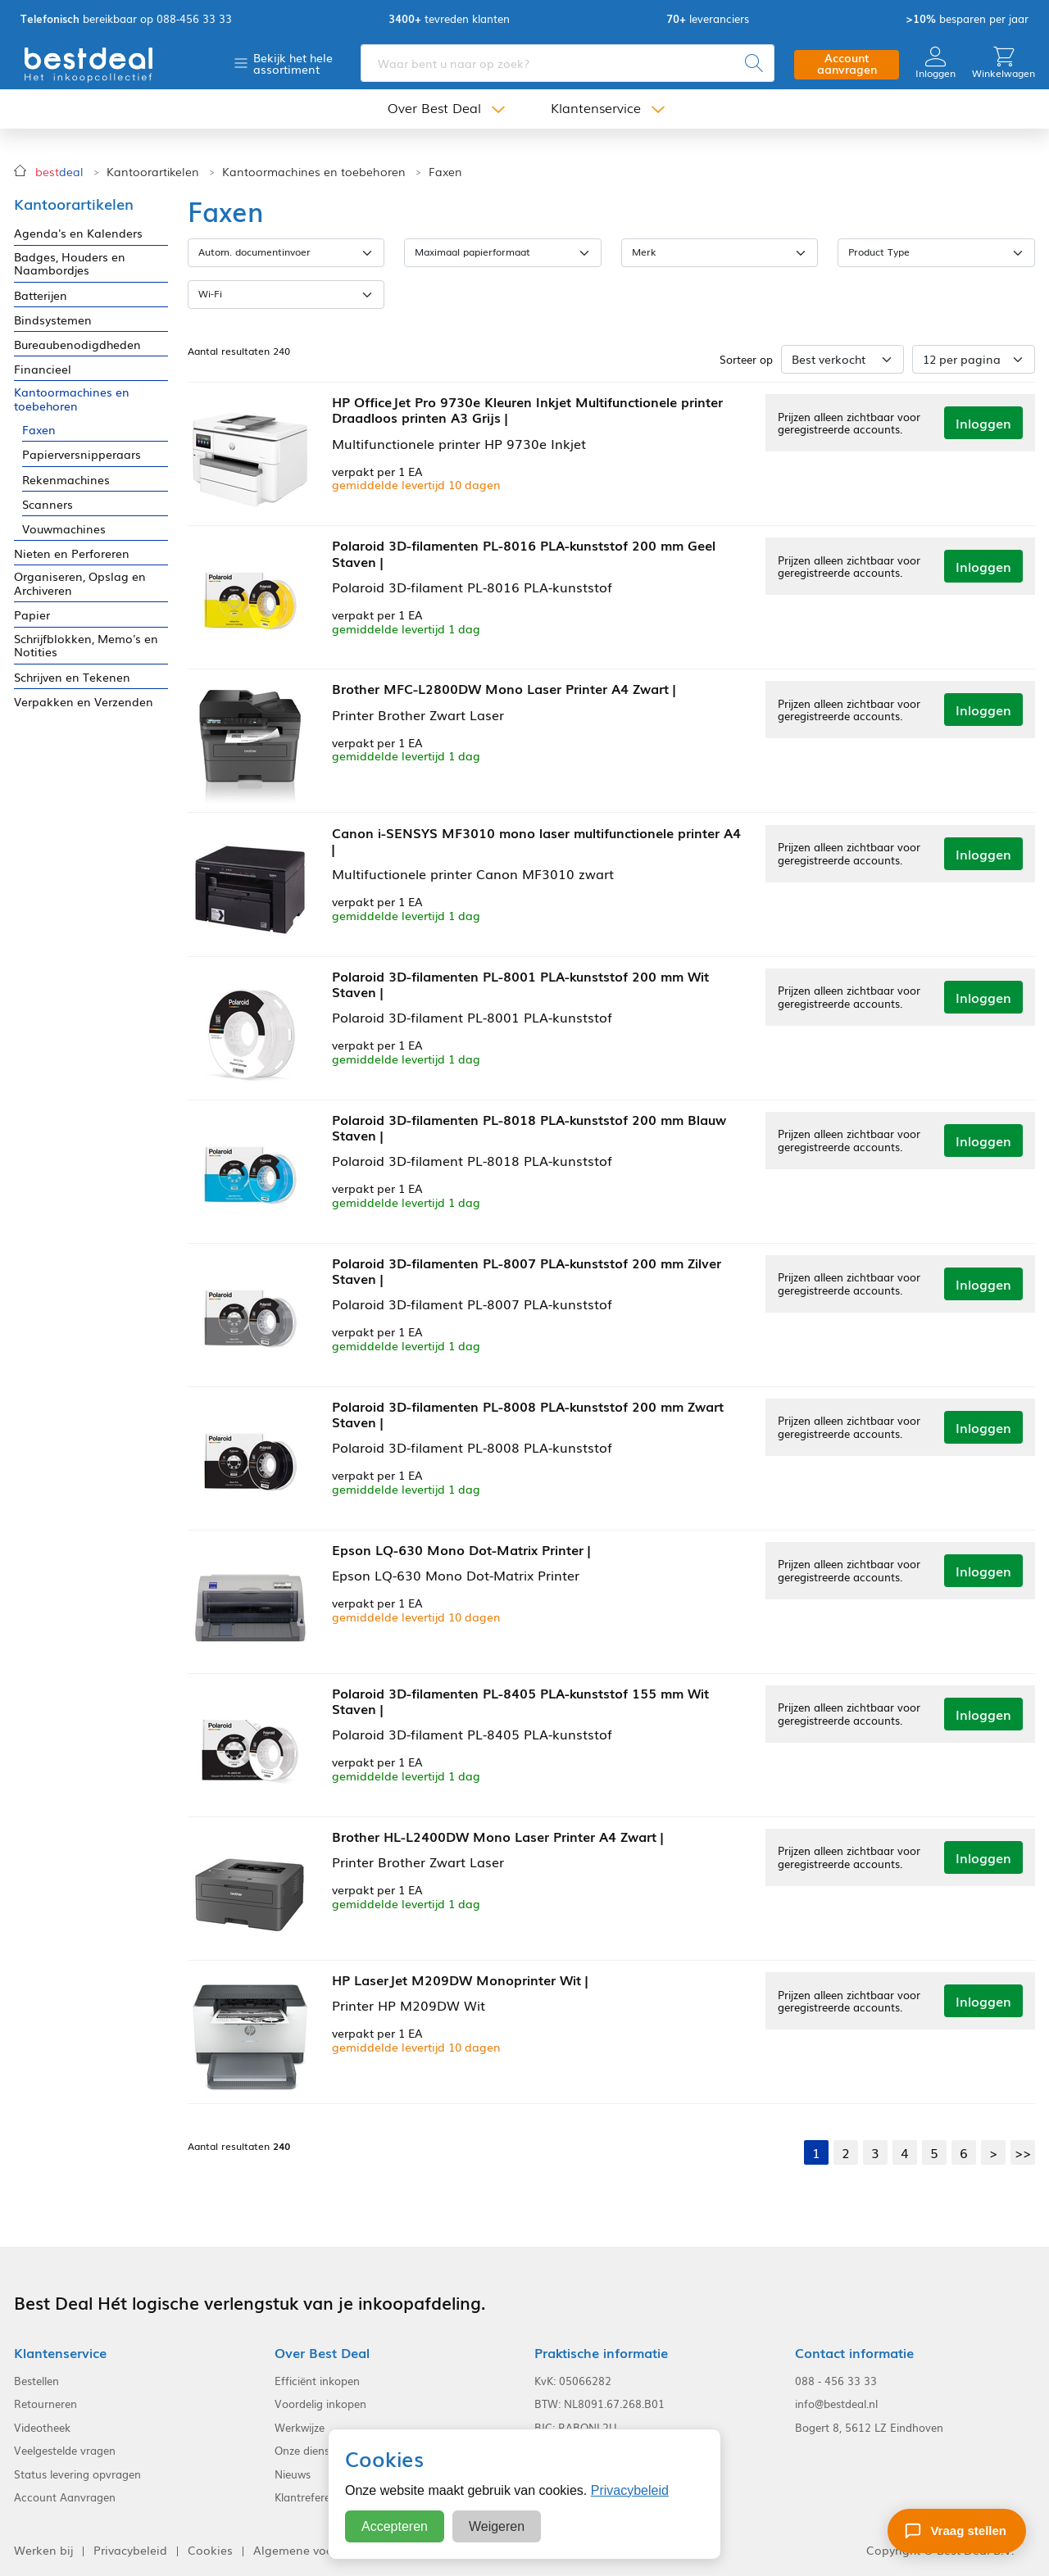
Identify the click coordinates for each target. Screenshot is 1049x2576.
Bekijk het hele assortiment (293, 63)
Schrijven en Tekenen (72, 677)
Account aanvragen (847, 63)
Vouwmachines (64, 529)
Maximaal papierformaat (472, 251)
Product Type (879, 251)
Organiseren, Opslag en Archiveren (80, 583)
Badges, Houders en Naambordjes (69, 264)
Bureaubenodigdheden (77, 344)
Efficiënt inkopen (317, 2380)
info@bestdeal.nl (836, 2403)
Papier (32, 615)
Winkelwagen (1003, 63)
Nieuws (293, 2473)
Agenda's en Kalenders (78, 233)
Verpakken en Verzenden (83, 702)
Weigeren (496, 2526)
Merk (644, 251)
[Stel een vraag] (957, 2531)
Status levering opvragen (77, 2473)
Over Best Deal (434, 108)
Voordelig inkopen (320, 2403)
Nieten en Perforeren (71, 553)
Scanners (47, 504)
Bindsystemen (53, 320)
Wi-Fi (210, 293)
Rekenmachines (66, 480)
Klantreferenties (314, 2497)
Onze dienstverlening (327, 2449)
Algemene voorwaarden (320, 2549)
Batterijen (40, 295)
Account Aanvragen (65, 2497)
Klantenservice (596, 108)
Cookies (210, 2549)
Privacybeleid (630, 2490)
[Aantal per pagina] (973, 359)
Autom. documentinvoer (254, 251)
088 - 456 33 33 (836, 2380)
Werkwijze (300, 2426)
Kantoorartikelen (153, 172)
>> (1023, 2151)
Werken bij (43, 2549)
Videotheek (42, 2426)
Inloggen (935, 63)
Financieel (42, 369)
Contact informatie (854, 2352)
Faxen (445, 172)
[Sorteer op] (842, 359)
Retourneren (45, 2403)
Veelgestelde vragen (65, 2449)
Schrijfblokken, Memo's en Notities (86, 646)
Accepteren (394, 2526)
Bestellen (36, 2380)
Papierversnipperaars (81, 454)
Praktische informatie (601, 2352)
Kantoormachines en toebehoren (314, 172)
